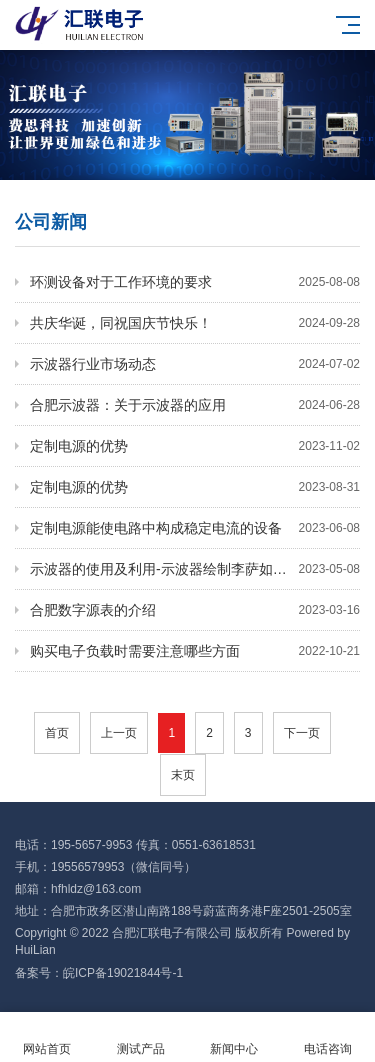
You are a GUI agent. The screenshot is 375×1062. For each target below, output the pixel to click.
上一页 (119, 733)
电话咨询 (328, 1037)
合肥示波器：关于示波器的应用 (195, 405)
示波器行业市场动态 (195, 364)
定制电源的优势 (195, 446)
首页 (57, 733)
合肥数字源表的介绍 (195, 610)
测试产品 (141, 1037)
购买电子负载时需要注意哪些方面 (195, 651)
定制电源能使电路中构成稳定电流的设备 (195, 528)
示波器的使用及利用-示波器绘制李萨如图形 (195, 569)
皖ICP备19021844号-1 (123, 973)
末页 (183, 775)
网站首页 (47, 1037)
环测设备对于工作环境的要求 (195, 282)
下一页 (302, 733)
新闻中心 (235, 1037)
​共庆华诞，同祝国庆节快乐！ (195, 323)
